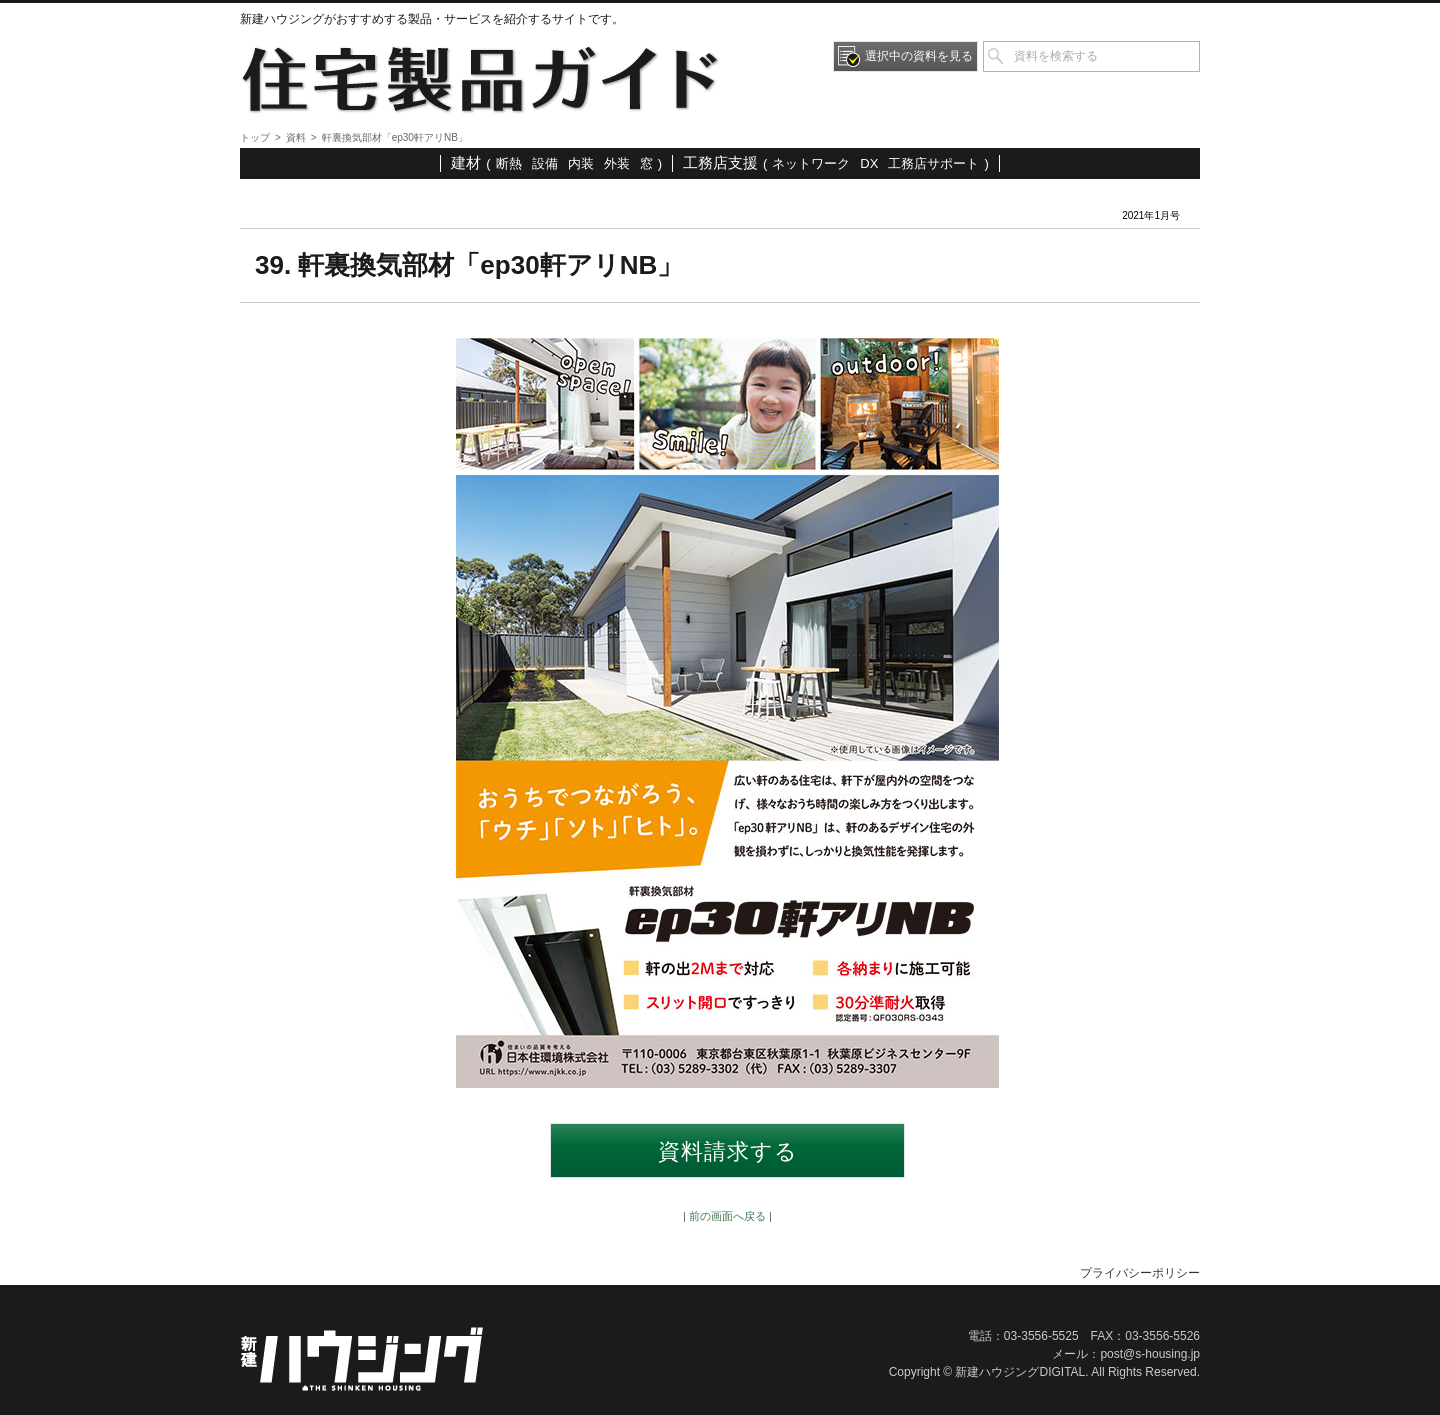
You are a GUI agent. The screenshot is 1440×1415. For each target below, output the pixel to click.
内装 (581, 163)
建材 (466, 162)
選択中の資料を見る (919, 56)
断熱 (509, 163)
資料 (296, 137)
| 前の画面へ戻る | (727, 1216)
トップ (255, 137)
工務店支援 (720, 162)
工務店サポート (933, 163)
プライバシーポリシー (1140, 1273)
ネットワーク (811, 163)
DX (869, 163)
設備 (545, 163)
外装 (617, 163)
